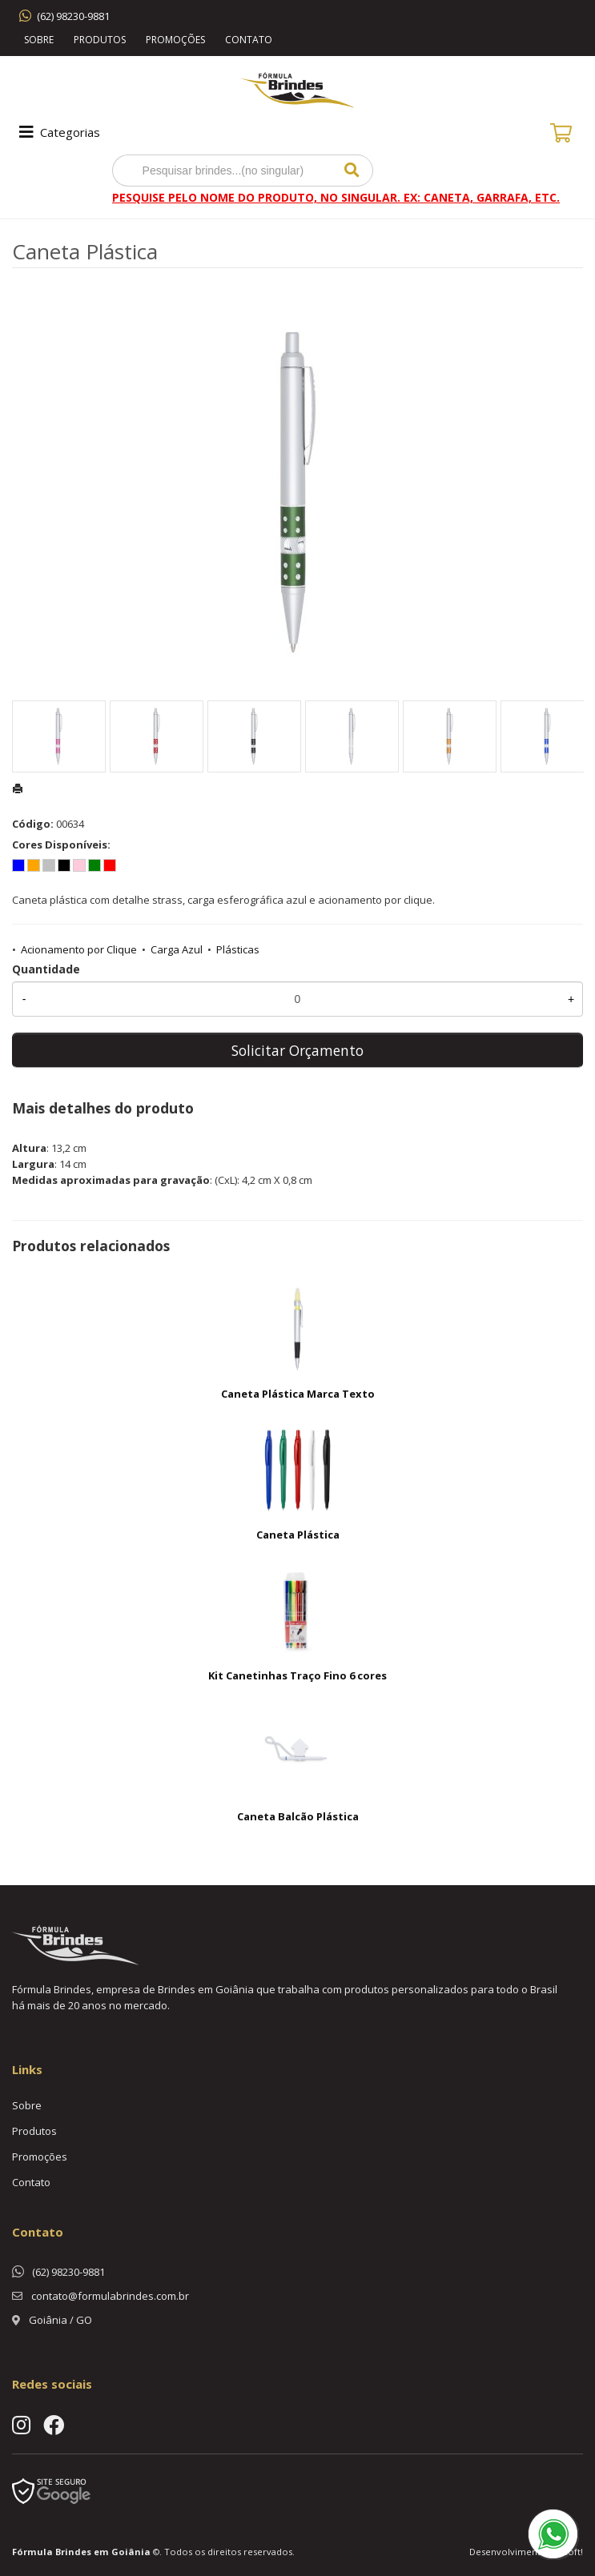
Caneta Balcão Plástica (298, 1816)
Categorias (58, 132)
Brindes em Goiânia (103, 2552)
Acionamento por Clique (79, 949)
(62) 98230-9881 (73, 16)
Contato (248, 39)
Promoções (175, 39)
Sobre (39, 39)
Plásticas (237, 949)
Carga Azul (177, 949)
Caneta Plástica (298, 1534)
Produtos (100, 39)
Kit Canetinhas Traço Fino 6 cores (297, 1675)
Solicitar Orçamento (297, 1050)
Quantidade (46, 969)
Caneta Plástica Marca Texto (298, 1393)
